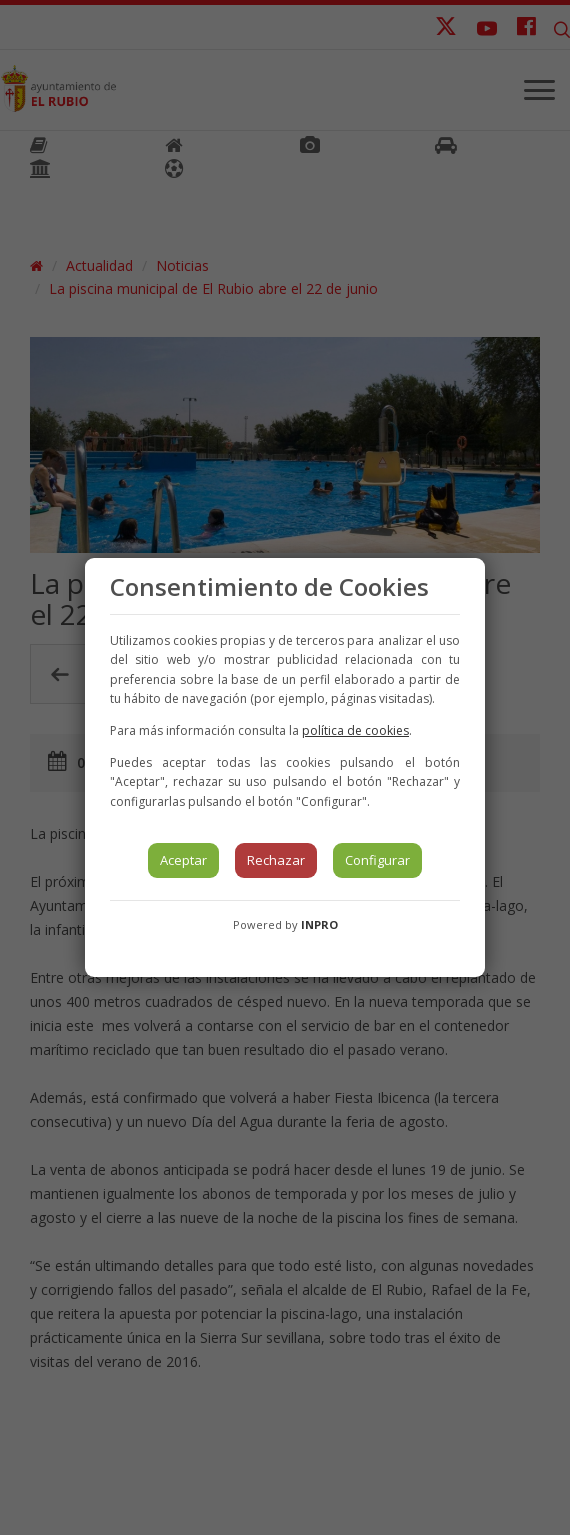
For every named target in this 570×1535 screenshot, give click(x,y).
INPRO (319, 924)
